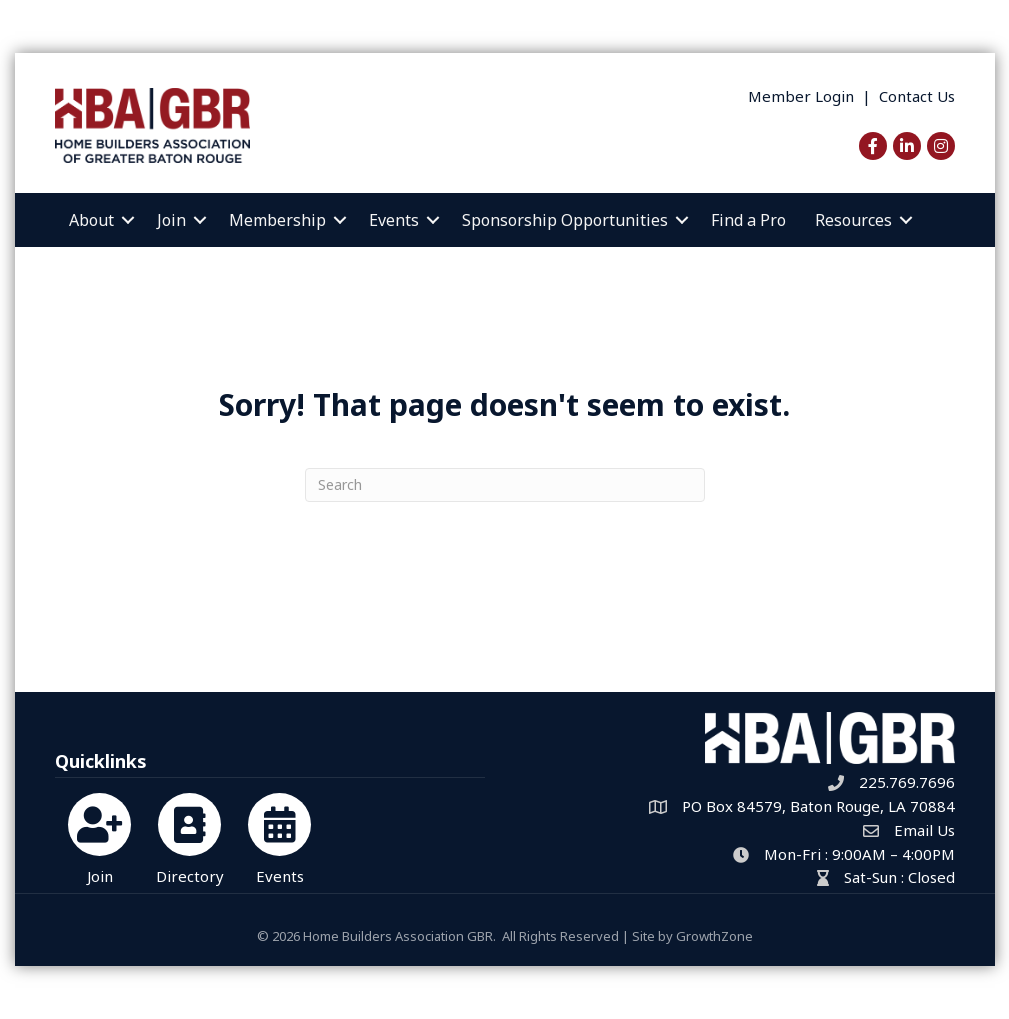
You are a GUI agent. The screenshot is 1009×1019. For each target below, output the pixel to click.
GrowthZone (714, 936)
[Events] (279, 835)
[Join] (99, 835)
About (91, 220)
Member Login (801, 96)
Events (394, 220)
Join (171, 220)
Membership (277, 220)
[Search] (505, 485)
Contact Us (917, 96)
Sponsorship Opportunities (565, 220)
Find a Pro (748, 220)
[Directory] (189, 835)
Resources (853, 220)
